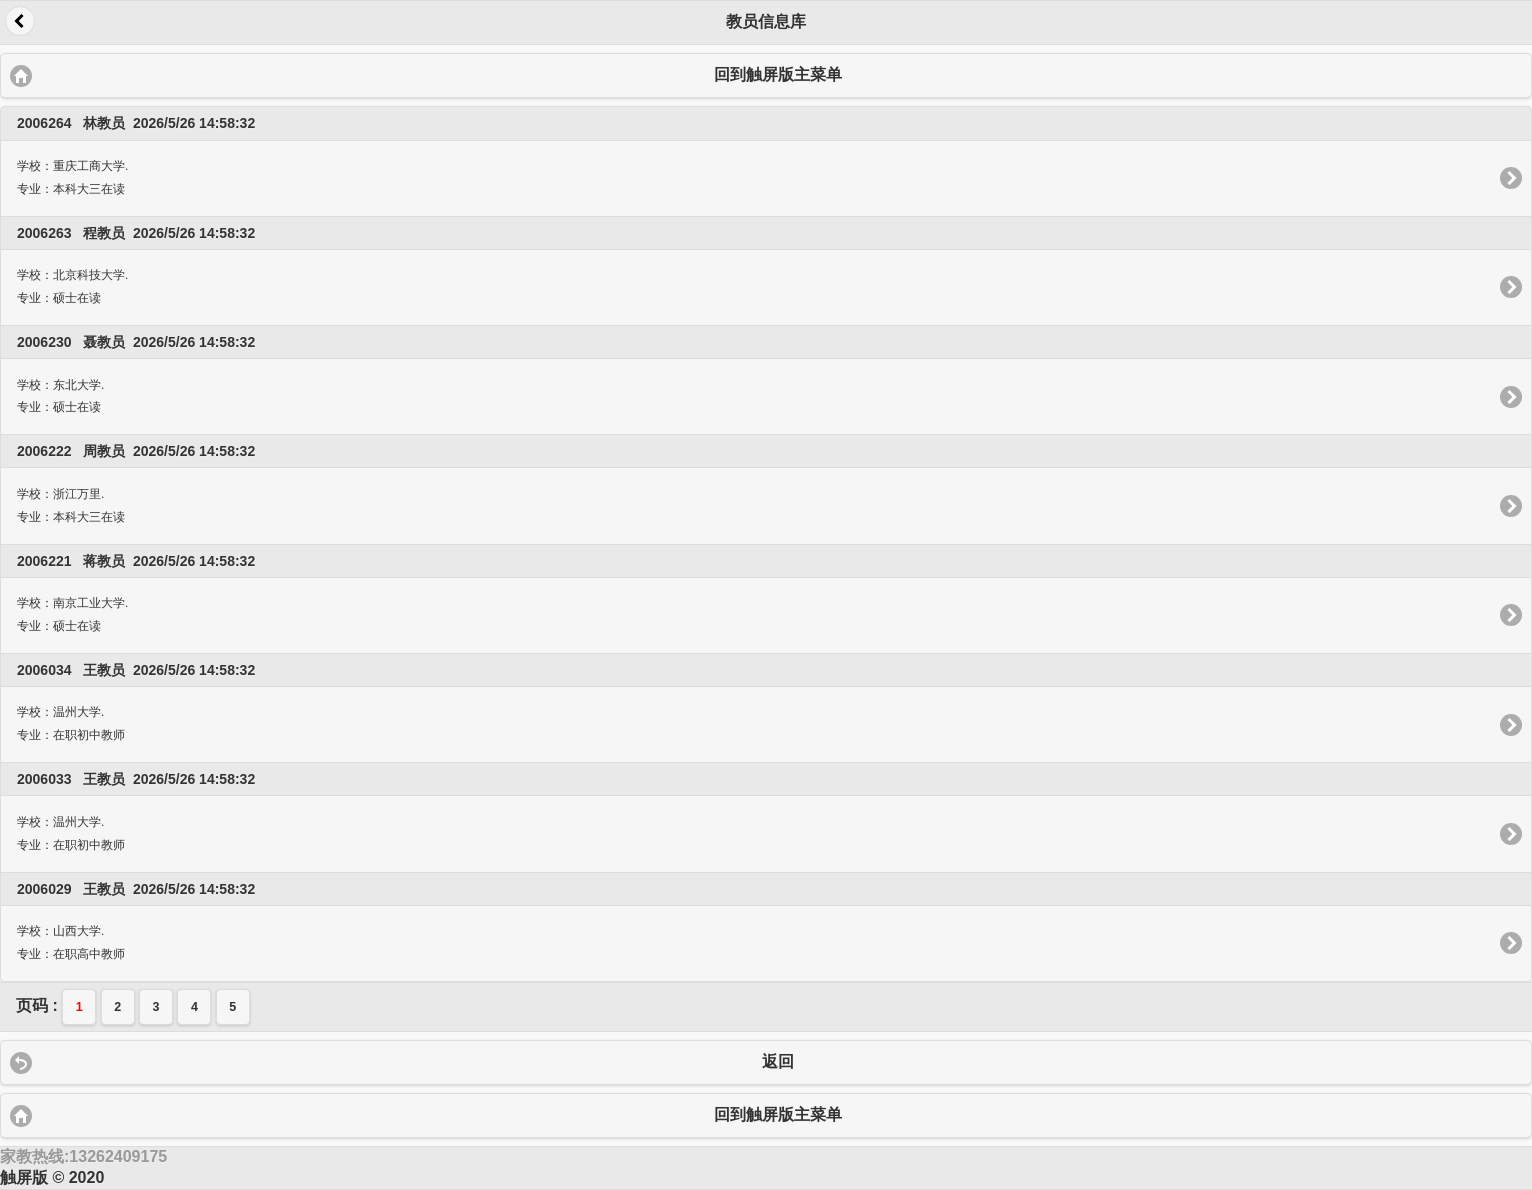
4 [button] (194, 1007)
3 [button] (156, 1007)
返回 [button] (20, 21)
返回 (778, 1061)
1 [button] (79, 1007)
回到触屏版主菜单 (778, 74)
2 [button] (117, 1007)
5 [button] (232, 1007)
